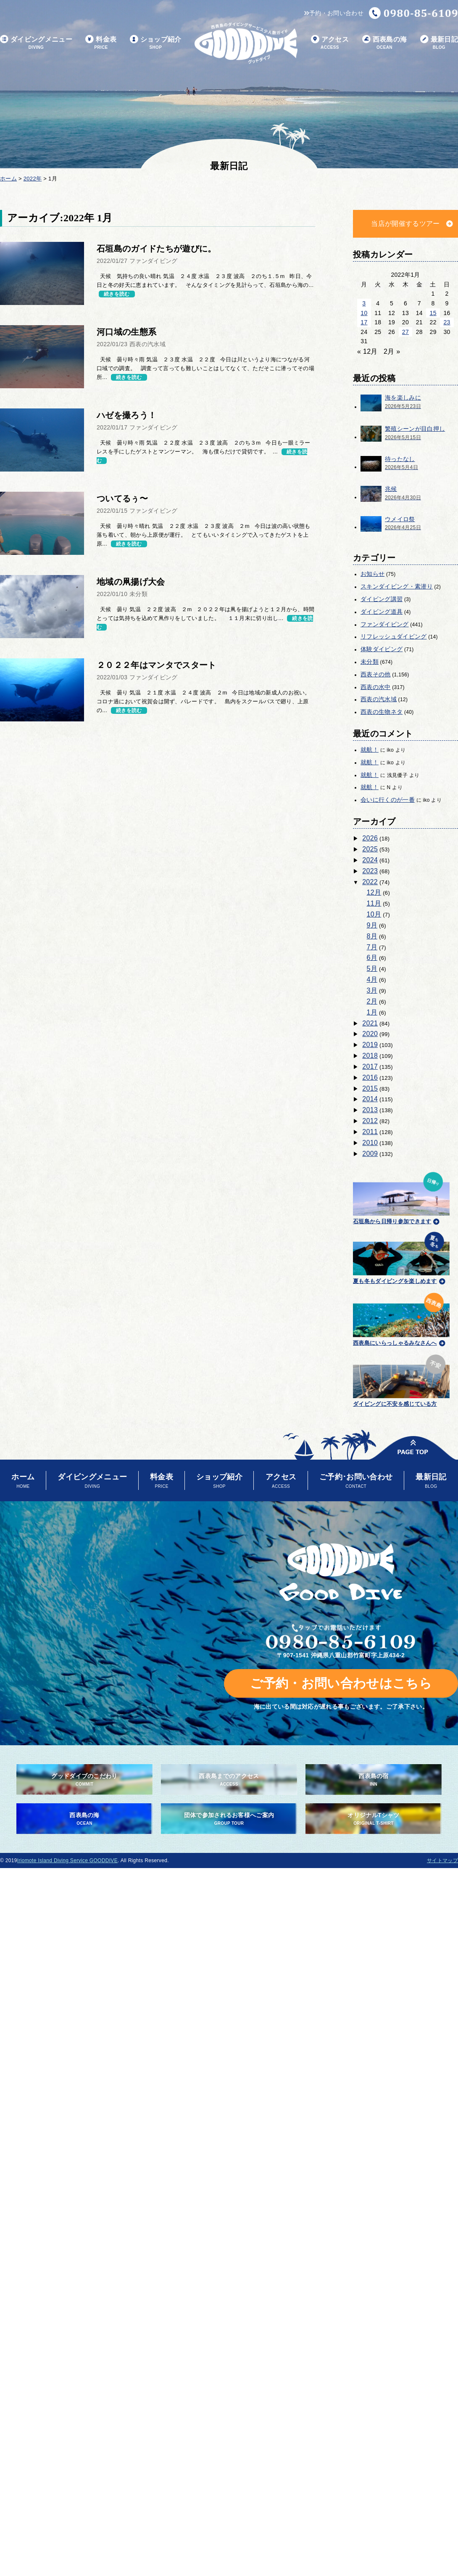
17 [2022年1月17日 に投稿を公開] (364, 322)
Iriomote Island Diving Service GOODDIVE (67, 1860)
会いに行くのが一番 (388, 799)
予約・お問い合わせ (333, 13)
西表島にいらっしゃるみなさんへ (401, 1318)
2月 (372, 1001)
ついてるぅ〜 (122, 498)
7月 (372, 947)
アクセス (330, 43)
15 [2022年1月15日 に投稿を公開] (433, 313)
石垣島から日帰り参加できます (401, 1196)
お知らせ (372, 573)
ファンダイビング (385, 624)
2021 (370, 1023)
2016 (370, 1077)
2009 (370, 1153)
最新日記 (439, 43)
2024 (370, 860)
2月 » (392, 351)
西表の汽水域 (379, 699)
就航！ (370, 749)
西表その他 (376, 674)
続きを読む (117, 294)
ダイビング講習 (382, 599)
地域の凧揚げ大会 (131, 581)
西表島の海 (384, 43)
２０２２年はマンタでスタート (156, 665)
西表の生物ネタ (382, 711)
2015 (370, 1088)
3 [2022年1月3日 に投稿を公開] (364, 303)
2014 (370, 1098)
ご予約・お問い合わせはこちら (341, 1683)
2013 (370, 1109)
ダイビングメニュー (36, 43)
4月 (372, 979)
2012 (370, 1120)
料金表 (100, 43)
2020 (370, 1033)
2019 (370, 1044)
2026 (370, 838)
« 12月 (367, 351)
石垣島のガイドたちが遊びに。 (156, 248)
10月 (374, 914)
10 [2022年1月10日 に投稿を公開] (364, 313)
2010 (370, 1142)
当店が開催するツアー (405, 223)
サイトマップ (442, 1860)
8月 (372, 936)
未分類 (370, 661)
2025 (370, 849)
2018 (370, 1055)
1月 (372, 1012)
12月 (374, 892)
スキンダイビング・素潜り (397, 586)
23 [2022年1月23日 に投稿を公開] (446, 322)
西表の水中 (376, 687)
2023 (370, 871)
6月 (372, 957)
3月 (372, 990)
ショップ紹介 (156, 43)
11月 (374, 903)
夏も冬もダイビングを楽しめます (401, 1257)
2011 (370, 1131)
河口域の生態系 (126, 332)
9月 (372, 925)
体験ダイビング (382, 649)
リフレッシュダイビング (394, 636)
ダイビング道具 (382, 611)
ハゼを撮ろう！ (126, 415)
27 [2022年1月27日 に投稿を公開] (405, 332)
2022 (370, 881)
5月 (372, 968)
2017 (370, 1066)
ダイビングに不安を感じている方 (401, 1379)
